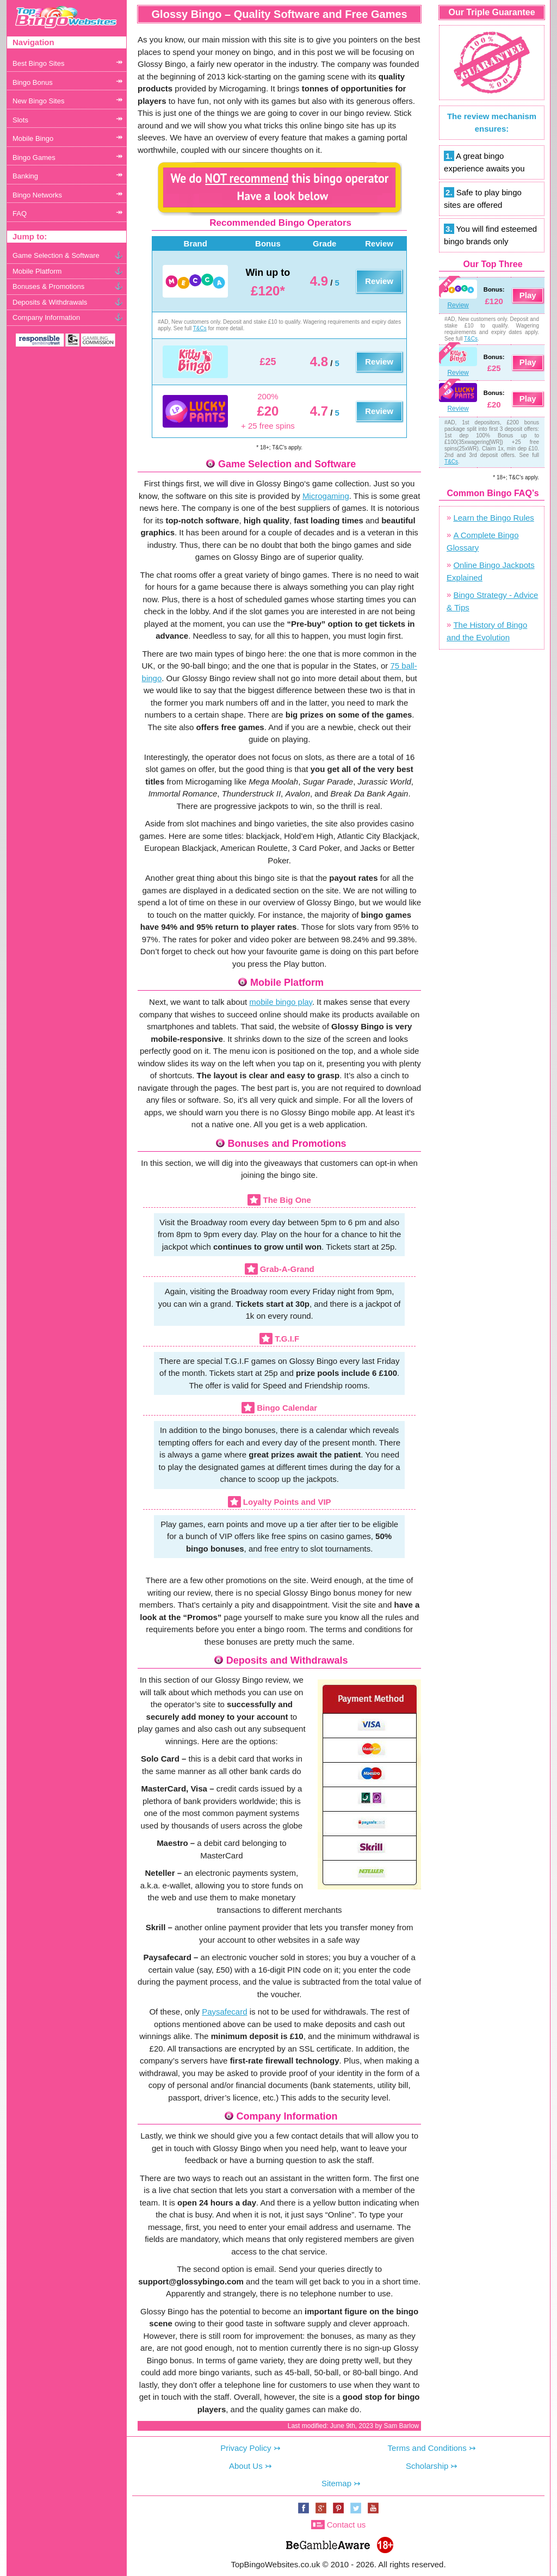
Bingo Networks (37, 195)
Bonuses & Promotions (48, 286)
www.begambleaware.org (327, 2543)
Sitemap (336, 2483)
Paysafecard (224, 2011)
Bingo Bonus (33, 82)
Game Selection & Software (56, 255)
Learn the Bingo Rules (493, 517)
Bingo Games (34, 157)
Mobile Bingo (33, 138)
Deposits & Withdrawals (50, 302)
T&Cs (200, 328)
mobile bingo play (280, 1001)
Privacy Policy (245, 2448)
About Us (246, 2465)
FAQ (20, 213)
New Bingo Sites (38, 101)
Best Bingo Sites (38, 63)
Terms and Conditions (427, 2448)
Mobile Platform (37, 271)
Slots (20, 120)
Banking (25, 176)
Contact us (346, 2524)
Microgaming (325, 496)
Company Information (46, 317)
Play (527, 295)
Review (379, 281)
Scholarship (427, 2465)
